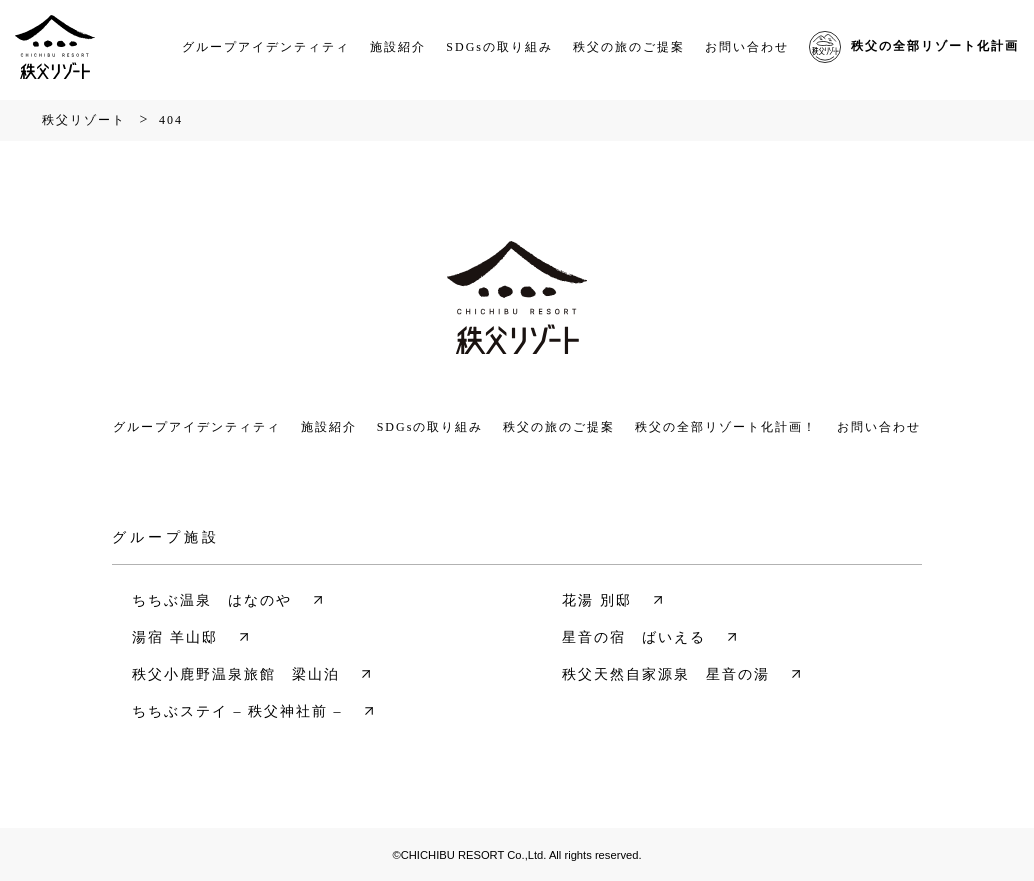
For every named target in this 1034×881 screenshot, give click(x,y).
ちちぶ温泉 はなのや (212, 600)
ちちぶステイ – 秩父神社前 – (237, 711)
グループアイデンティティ (266, 47)
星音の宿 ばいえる (634, 637)
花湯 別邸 (597, 600)
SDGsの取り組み (499, 47)
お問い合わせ (747, 47)
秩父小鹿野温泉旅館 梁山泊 (236, 674)
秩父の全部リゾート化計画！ (726, 427)
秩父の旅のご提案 (629, 47)
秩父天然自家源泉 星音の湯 (666, 674)
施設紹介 (398, 47)
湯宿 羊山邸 (175, 637)
